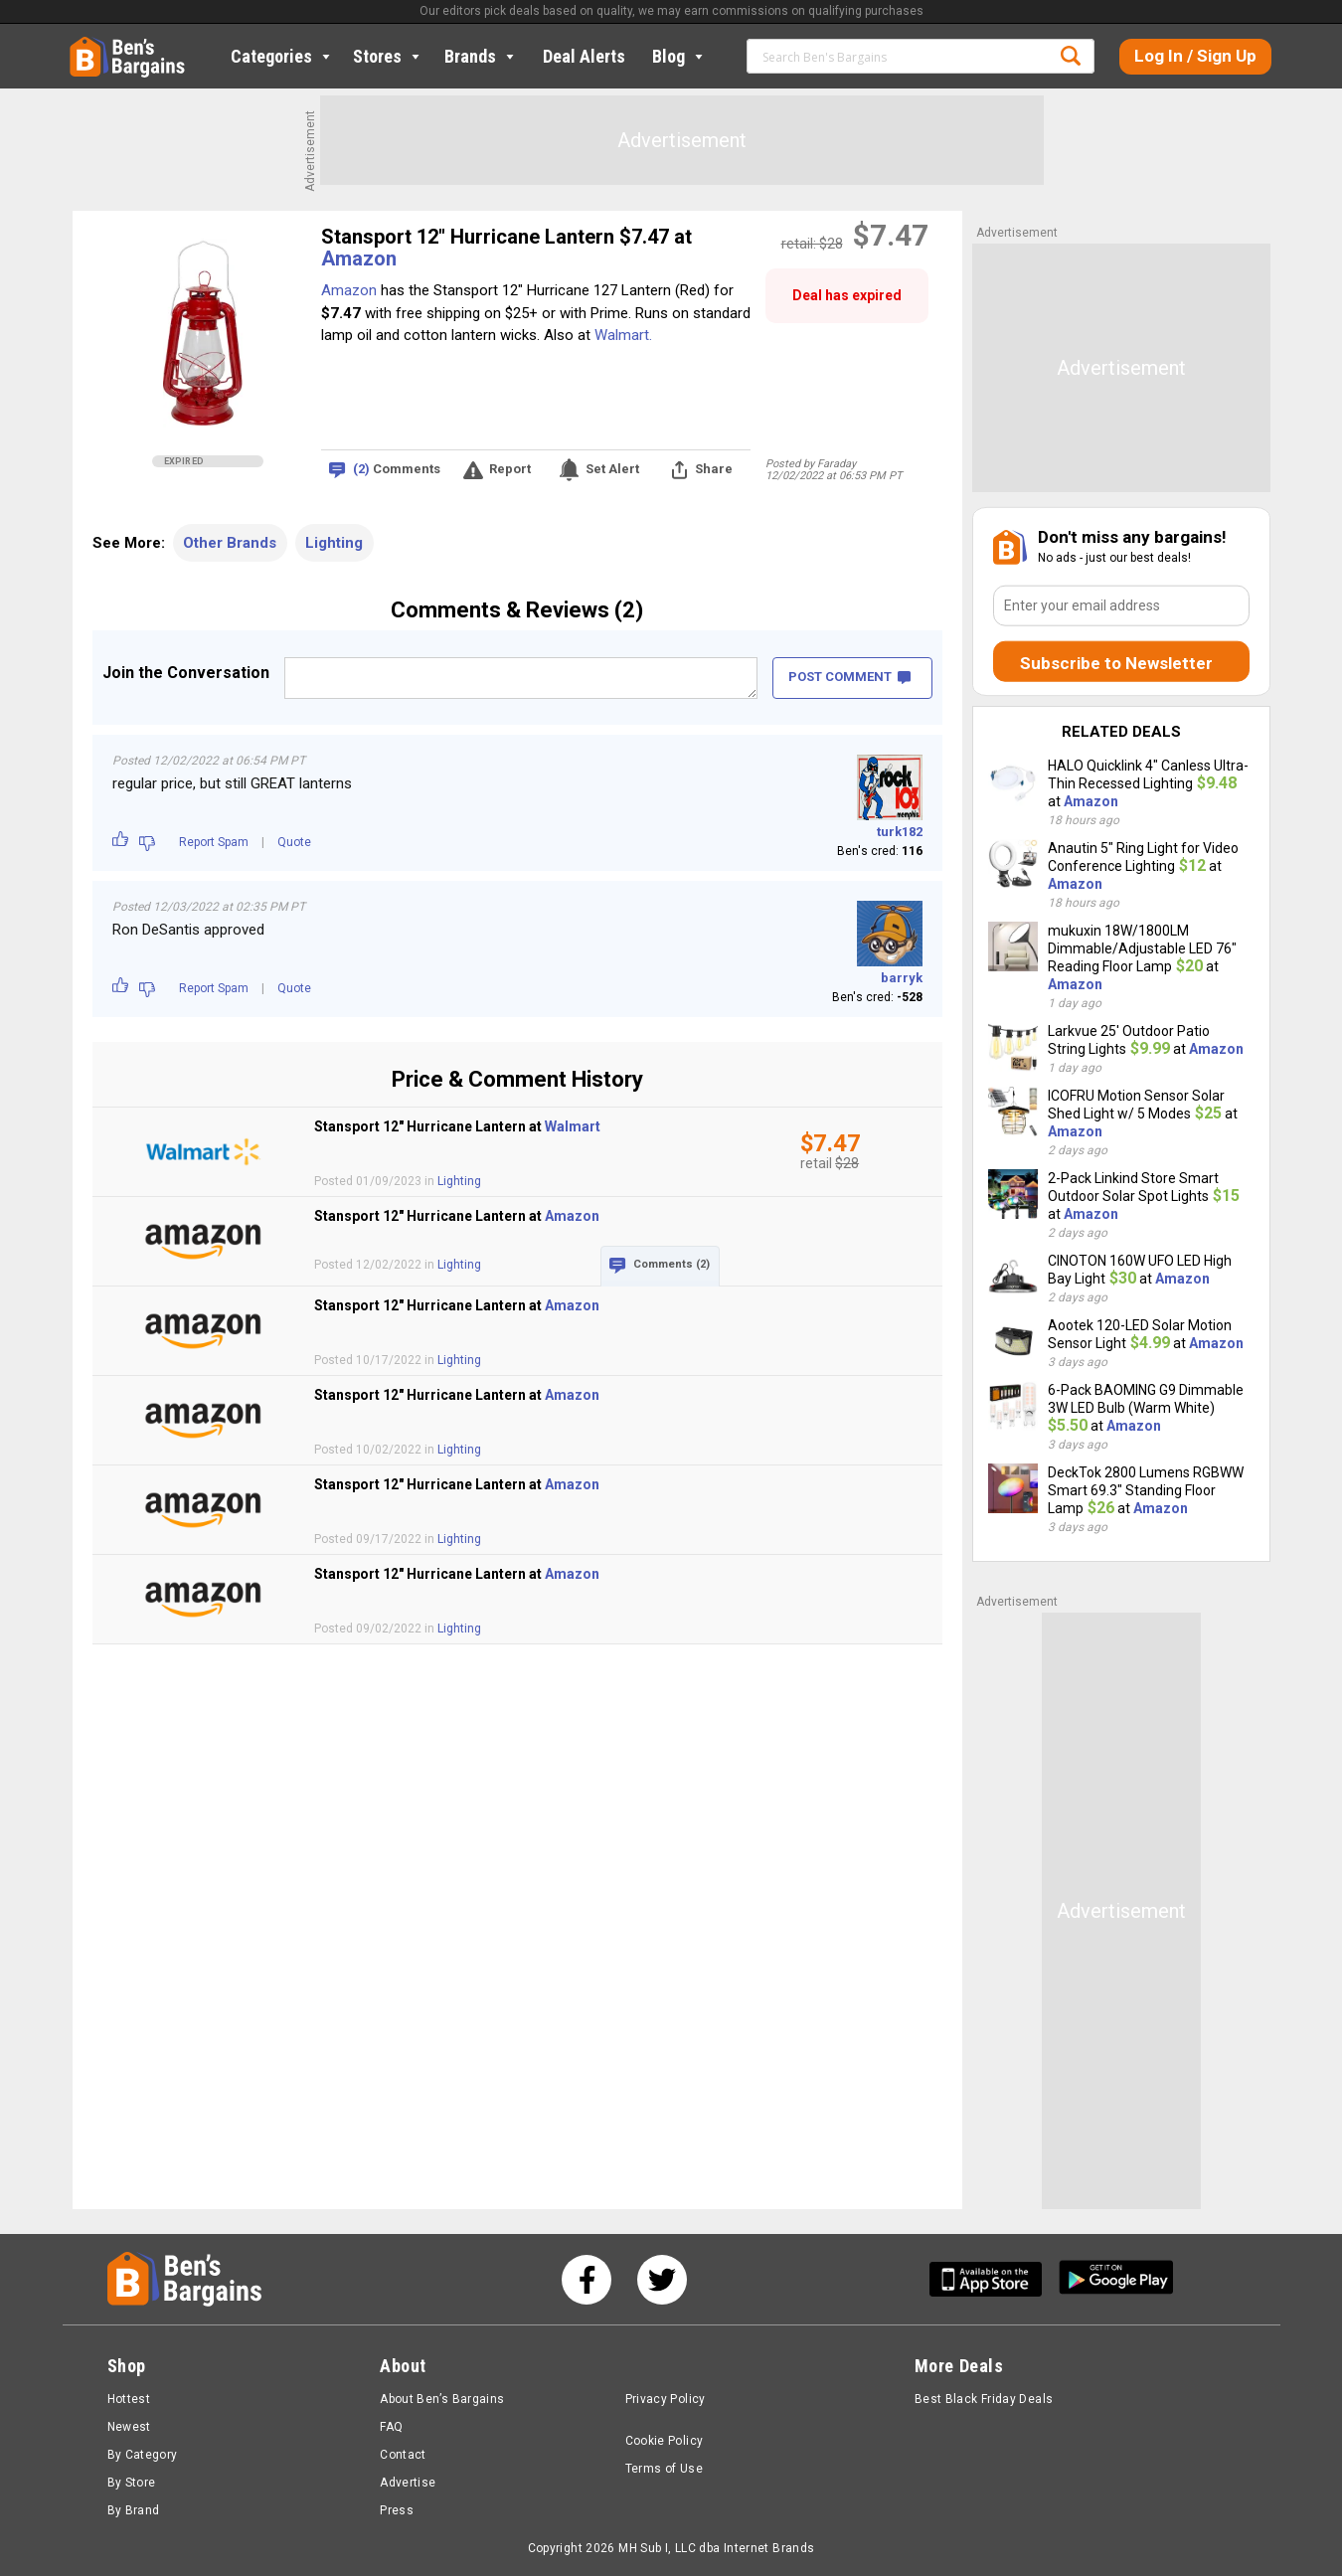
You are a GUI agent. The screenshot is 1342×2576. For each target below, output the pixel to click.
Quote (294, 842)
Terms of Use (664, 2469)
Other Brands (229, 543)
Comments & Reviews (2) (517, 610)
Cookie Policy (664, 2441)
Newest (129, 2427)
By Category (142, 2455)
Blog (679, 56)
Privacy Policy (665, 2399)
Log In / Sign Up (1195, 56)
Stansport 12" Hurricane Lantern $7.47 (497, 237)
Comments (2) (671, 1264)
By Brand (133, 2510)
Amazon (359, 258)
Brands (481, 56)
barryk (902, 977)
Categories (282, 56)
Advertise (407, 2483)
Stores (388, 56)
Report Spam (214, 842)
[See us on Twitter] (662, 2280)
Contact (403, 2455)
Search (1071, 56)
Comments (396, 469)
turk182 (900, 831)
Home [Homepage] (84, 45)
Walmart (572, 1126)
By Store (131, 2483)
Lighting (334, 543)
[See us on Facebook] (586, 2280)
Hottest (129, 2399)
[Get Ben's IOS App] (993, 2279)
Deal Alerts (584, 56)
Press (397, 2510)
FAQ (391, 2427)
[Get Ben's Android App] (1116, 2279)
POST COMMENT (849, 676)
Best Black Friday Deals (984, 2399)
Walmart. (623, 335)
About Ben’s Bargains (442, 2399)
